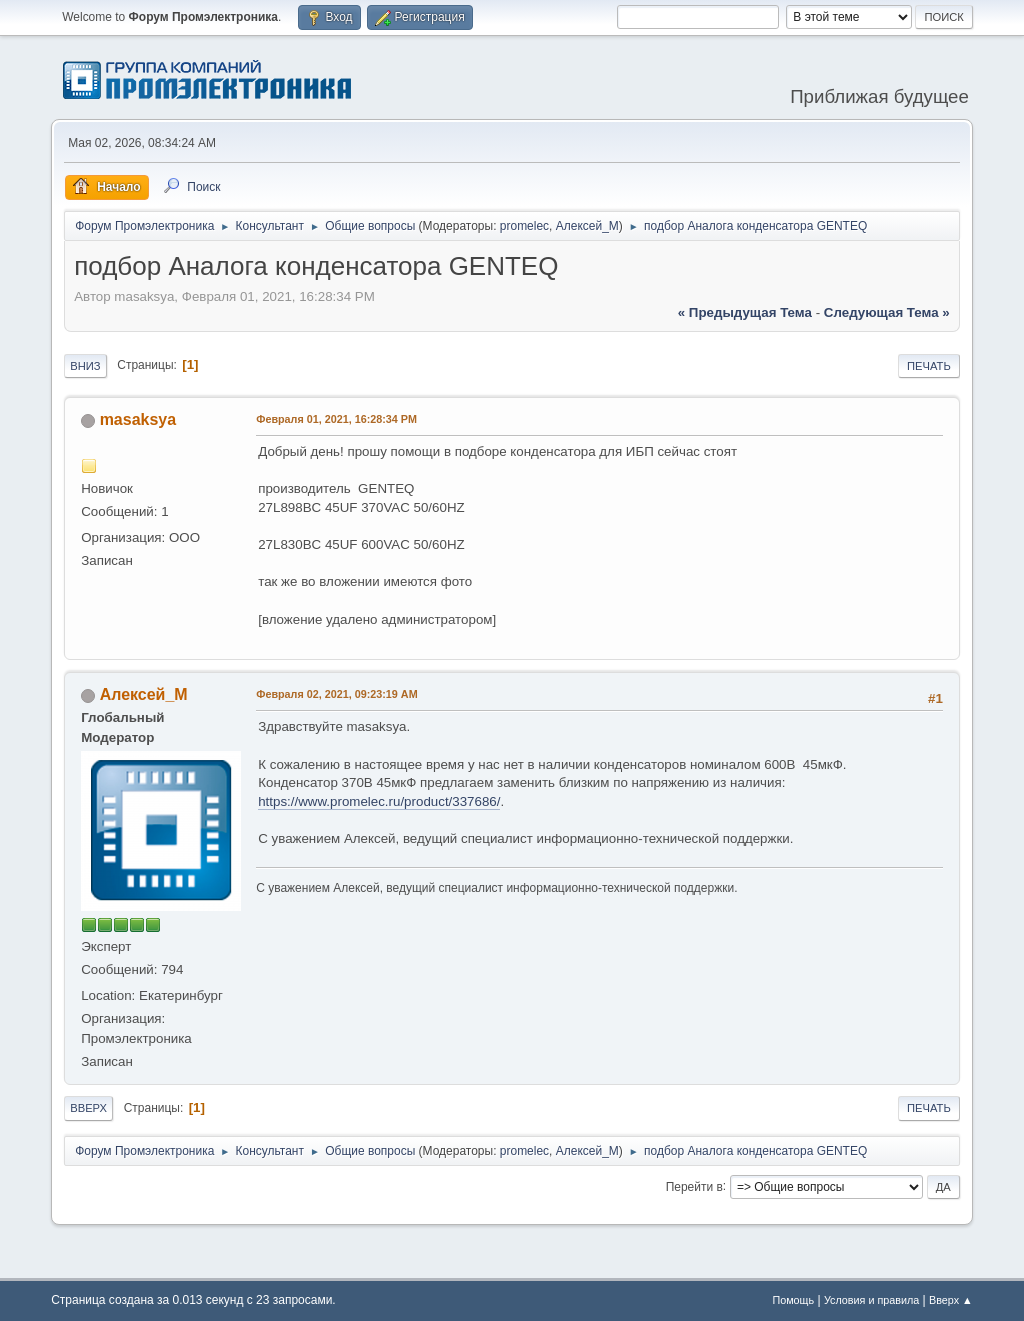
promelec (524, 226)
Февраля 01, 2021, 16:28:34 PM (336, 419)
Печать (929, 366)
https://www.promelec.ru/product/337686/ (379, 801)
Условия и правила (871, 1300)
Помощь (793, 1300)
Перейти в (694, 1186)
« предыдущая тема (745, 312)
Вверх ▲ (951, 1300)
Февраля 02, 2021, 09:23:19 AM (336, 694)
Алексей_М (587, 226)
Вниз (85, 366)
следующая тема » (887, 312)
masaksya (138, 419)
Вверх (88, 1108)
